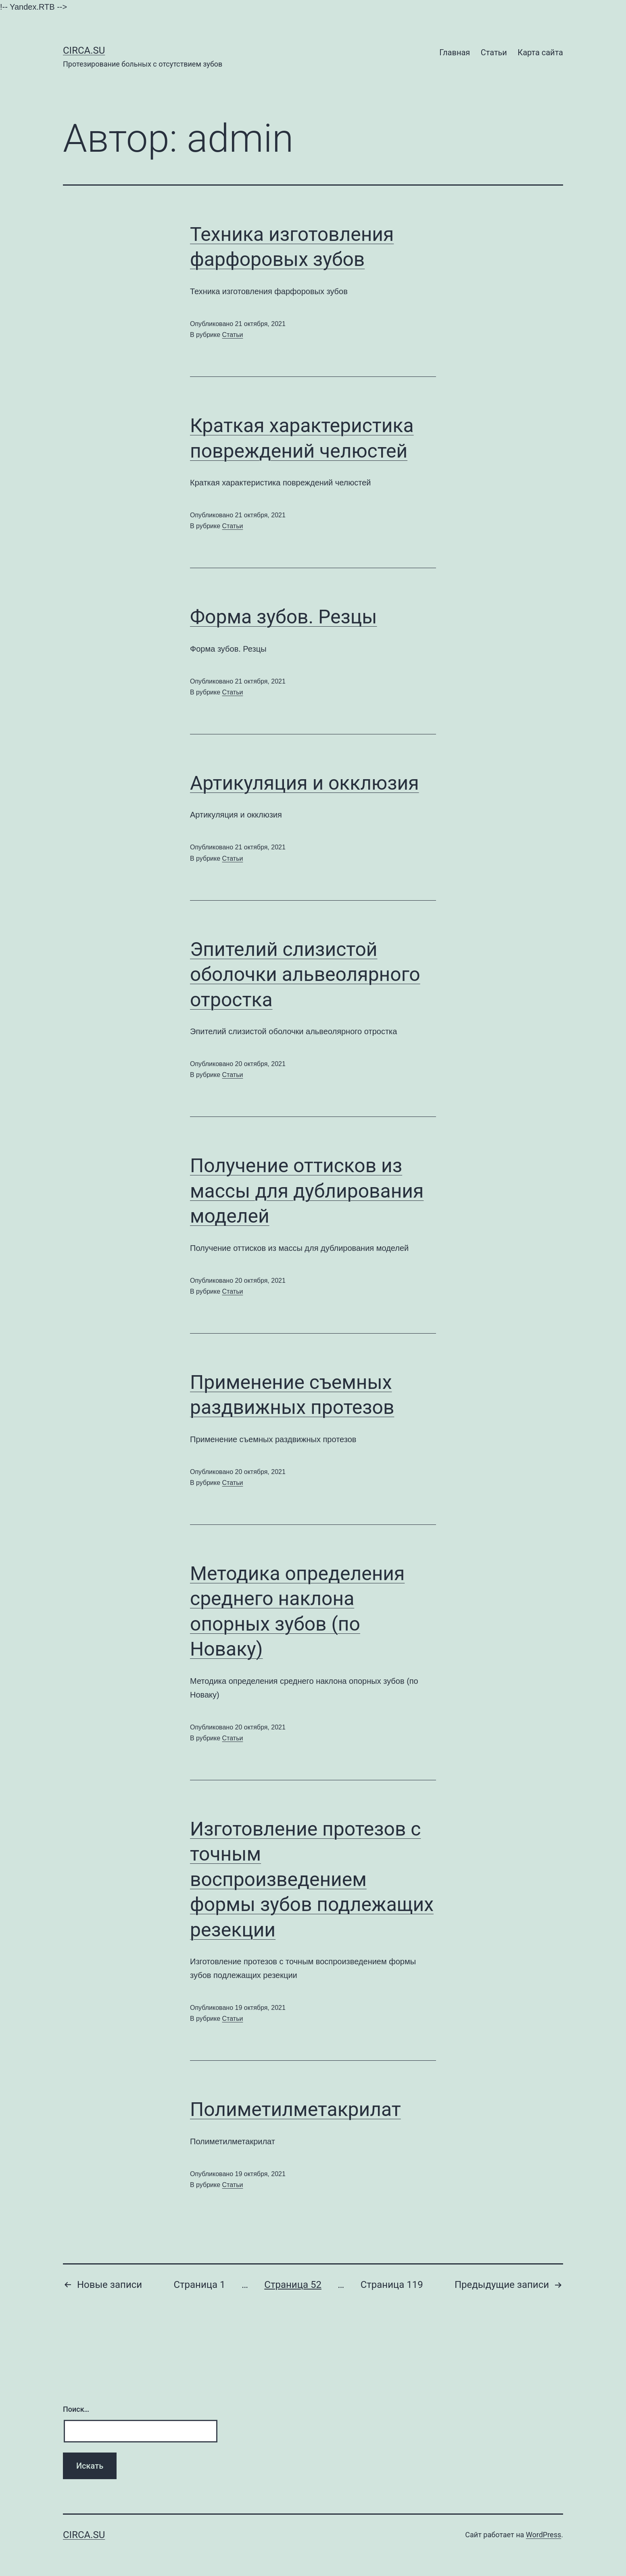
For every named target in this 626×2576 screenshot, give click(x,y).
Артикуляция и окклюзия (304, 783)
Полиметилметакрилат (295, 2109)
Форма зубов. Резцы (283, 616)
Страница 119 (392, 2284)
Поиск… (76, 2409)
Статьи (494, 52)
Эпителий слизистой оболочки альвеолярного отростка (305, 974)
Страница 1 (199, 2284)
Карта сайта (540, 52)
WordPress (543, 2534)
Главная (454, 52)
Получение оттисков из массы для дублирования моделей (307, 1190)
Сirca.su (84, 50)
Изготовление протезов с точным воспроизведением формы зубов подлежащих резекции (312, 1879)
